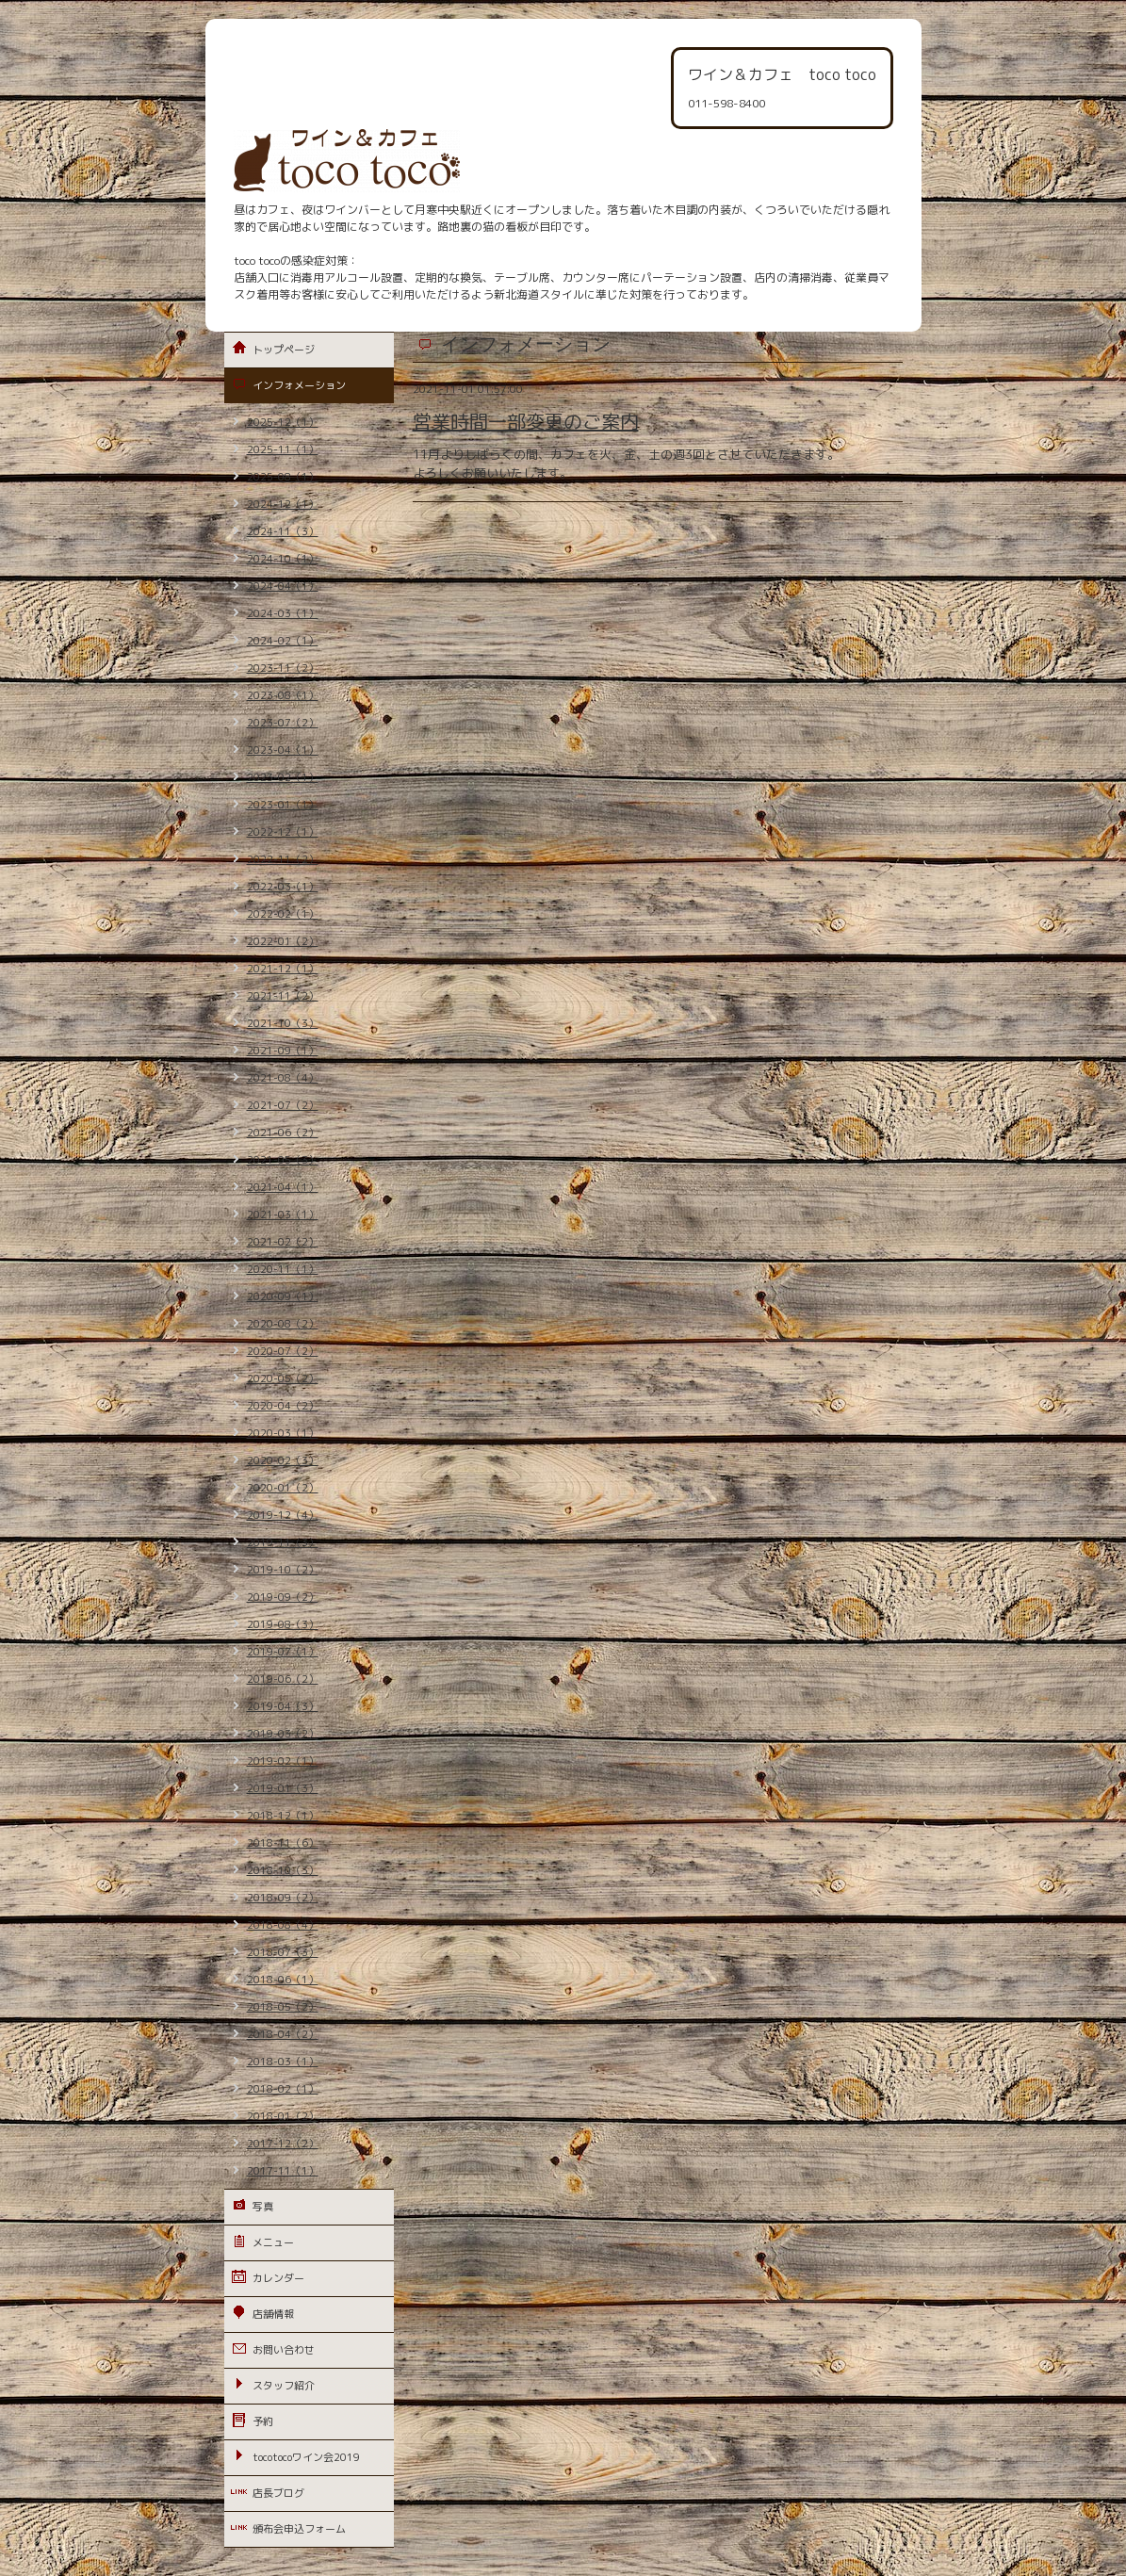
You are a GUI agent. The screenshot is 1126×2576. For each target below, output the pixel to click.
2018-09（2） (282, 1897)
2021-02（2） (282, 1241)
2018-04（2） (282, 2034)
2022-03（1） (282, 886)
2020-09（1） (282, 1296)
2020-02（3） (282, 1460)
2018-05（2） (282, 2006)
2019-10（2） (282, 1569)
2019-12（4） (282, 1515)
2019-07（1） (282, 1651)
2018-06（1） (282, 1979)
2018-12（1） (282, 1815)
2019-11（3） (282, 1542)
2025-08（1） (282, 476)
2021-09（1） (282, 1050)
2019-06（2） (282, 1679)
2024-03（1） (282, 613)
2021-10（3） (282, 1023)
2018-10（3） (282, 1870)
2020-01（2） (282, 1487)
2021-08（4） (282, 1077)
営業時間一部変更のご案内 (526, 421)
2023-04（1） (282, 750)
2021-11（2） (282, 995)
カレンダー (278, 2278)
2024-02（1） (282, 640)
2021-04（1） (282, 1187)
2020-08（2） (282, 1323)
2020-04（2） (282, 1405)
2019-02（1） (282, 1761)
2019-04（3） (282, 1706)
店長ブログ (278, 2493)
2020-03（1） (282, 1433)
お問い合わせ (284, 2349)
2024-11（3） (282, 531)
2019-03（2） (282, 1733)
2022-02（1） (282, 913)
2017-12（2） (282, 2143)
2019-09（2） (282, 1597)
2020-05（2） (282, 1378)
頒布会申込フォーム (299, 2528)
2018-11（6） (282, 1842)
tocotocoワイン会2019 (306, 2457)
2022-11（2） (282, 859)
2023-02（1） (282, 777)
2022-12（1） (282, 832)
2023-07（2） (282, 722)
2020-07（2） (282, 1351)
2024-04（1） (282, 586)
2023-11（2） (282, 668)
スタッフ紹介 (284, 2385)
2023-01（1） (282, 804)
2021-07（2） (282, 1105)
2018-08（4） (282, 1924)
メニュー (273, 2242)
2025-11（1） (282, 449)
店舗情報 (273, 2314)
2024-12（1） (282, 504)
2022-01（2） (282, 941)
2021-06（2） (282, 1132)
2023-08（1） (282, 695)
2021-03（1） (282, 1214)
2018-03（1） (282, 2061)
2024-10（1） (282, 558)
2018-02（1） (282, 2088)
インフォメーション (299, 385)
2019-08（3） (282, 1624)
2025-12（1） (282, 422)
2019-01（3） (282, 1788)
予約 (263, 2421)
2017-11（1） (282, 2170)
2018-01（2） (282, 2116)
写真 (263, 2206)
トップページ (284, 349)
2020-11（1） (282, 1269)
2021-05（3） (282, 1159)
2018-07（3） (282, 1952)
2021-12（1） (282, 968)
